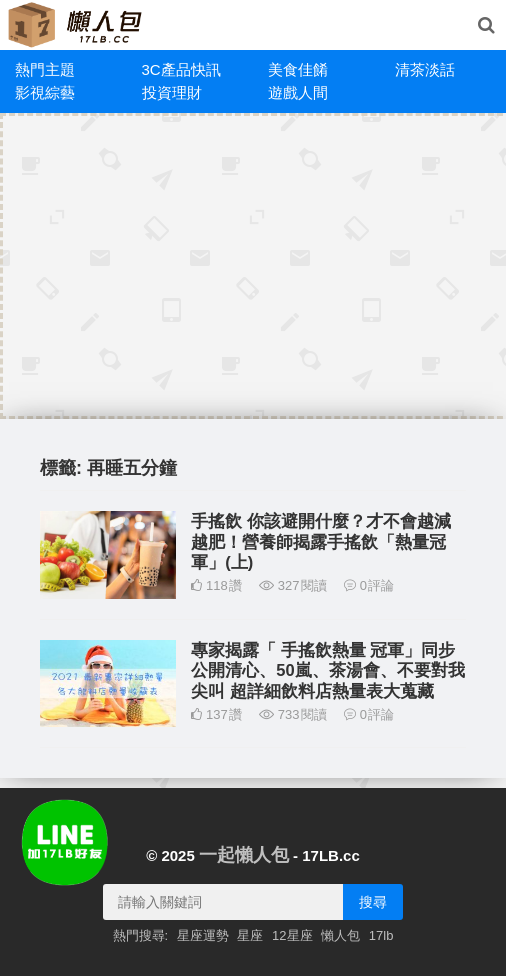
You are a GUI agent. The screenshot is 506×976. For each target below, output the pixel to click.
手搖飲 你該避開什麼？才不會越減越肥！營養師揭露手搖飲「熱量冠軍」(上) (321, 541)
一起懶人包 (244, 855)
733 (292, 714)
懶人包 (340, 935)
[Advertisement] (256, 266)
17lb (381, 935)
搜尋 (373, 902)
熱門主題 (45, 69)
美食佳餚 (298, 69)
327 (292, 585)
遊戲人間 (298, 92)
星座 (250, 935)
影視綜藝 (45, 92)
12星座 (292, 935)
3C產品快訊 (181, 69)
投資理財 (172, 92)
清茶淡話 (425, 69)
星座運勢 (203, 935)
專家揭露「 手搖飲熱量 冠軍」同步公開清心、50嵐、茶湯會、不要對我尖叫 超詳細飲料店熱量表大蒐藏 (327, 670)
